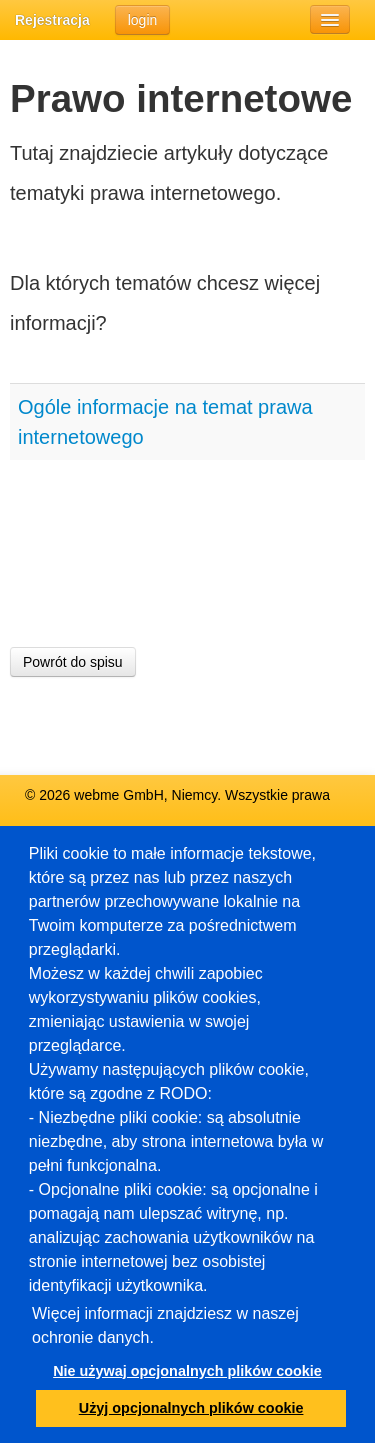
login (143, 20)
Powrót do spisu (73, 662)
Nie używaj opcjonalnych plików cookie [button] (187, 1371)
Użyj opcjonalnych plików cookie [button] (191, 1408)
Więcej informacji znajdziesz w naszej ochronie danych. (165, 1325)
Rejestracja (52, 20)
